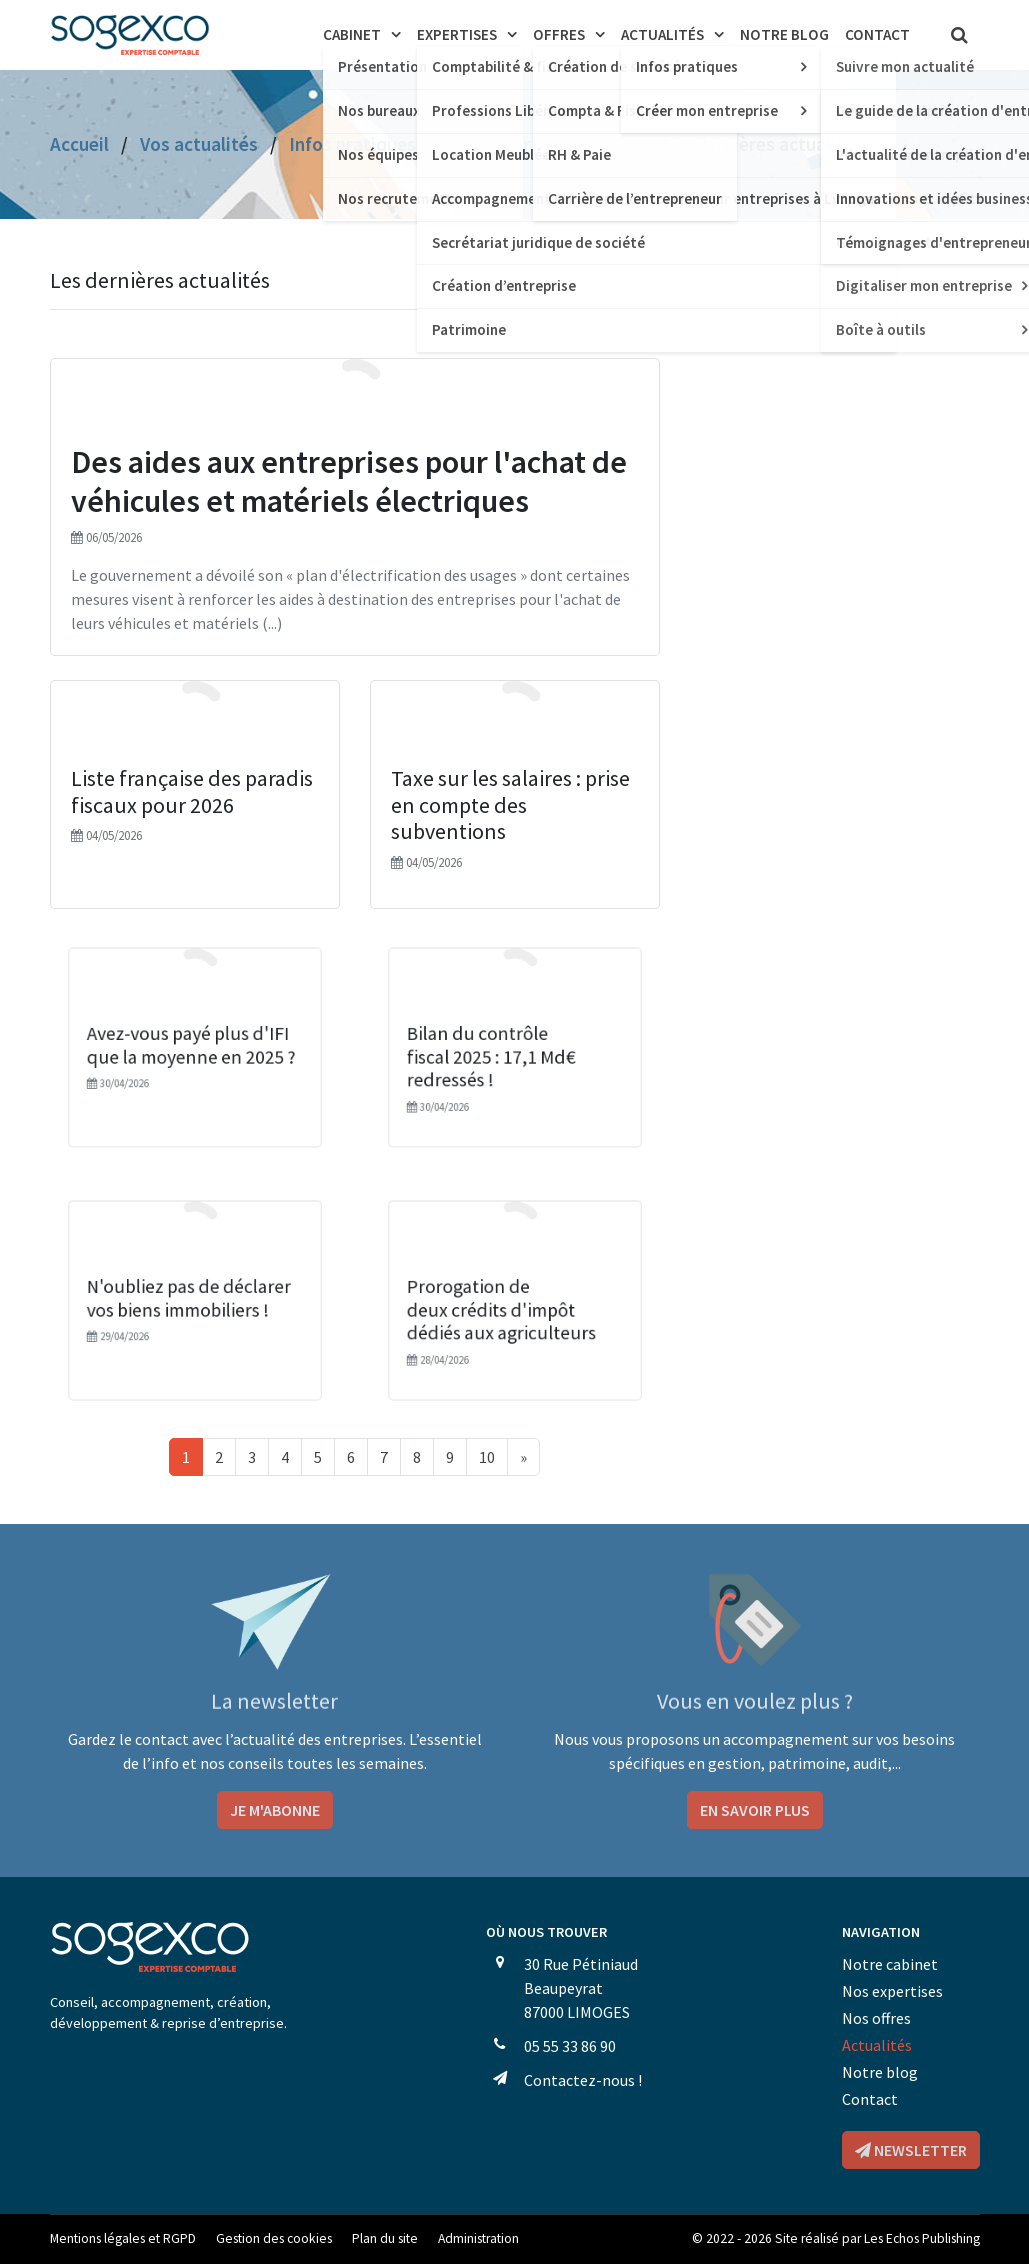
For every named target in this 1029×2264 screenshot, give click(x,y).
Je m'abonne (275, 1810)
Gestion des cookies (274, 2238)
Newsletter (911, 2150)
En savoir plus (755, 1810)
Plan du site (385, 2238)
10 (487, 1457)
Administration (478, 2238)
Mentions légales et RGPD (123, 2238)
